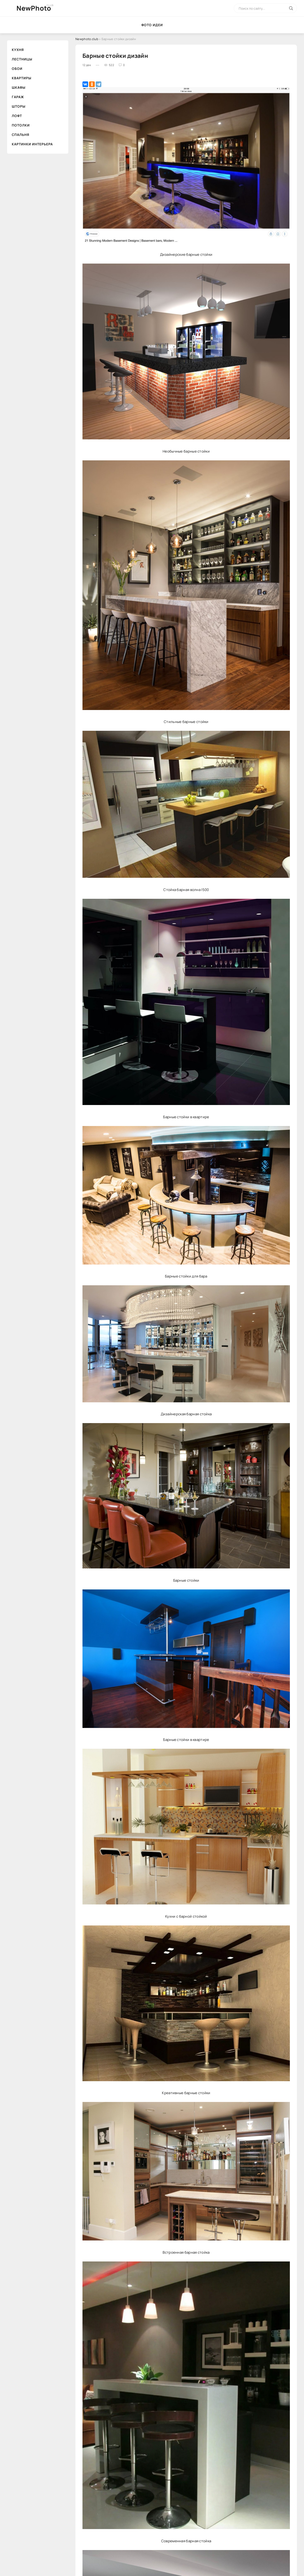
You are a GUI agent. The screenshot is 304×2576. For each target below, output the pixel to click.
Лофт (17, 115)
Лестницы (22, 59)
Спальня (20, 134)
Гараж (18, 97)
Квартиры (21, 78)
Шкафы (18, 87)
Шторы (18, 106)
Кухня (18, 49)
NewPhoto (33, 8)
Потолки (21, 125)
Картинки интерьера (32, 144)
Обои (17, 68)
